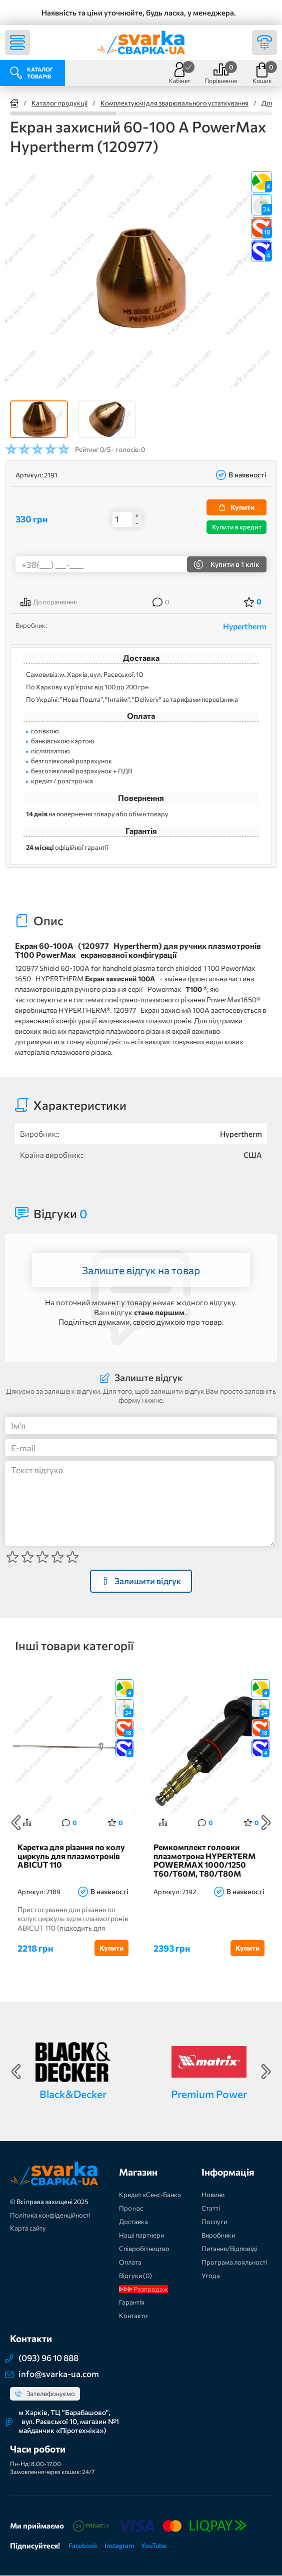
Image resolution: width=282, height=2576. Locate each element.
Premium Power (209, 2094)
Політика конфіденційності (50, 2215)
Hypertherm (244, 626)
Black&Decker (73, 2094)
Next (266, 1823)
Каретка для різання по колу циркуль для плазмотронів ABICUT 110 (71, 1856)
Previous (16, 1823)
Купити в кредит (237, 527)
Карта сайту (28, 2229)
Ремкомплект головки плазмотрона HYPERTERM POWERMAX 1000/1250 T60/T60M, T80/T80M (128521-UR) (205, 1861)
